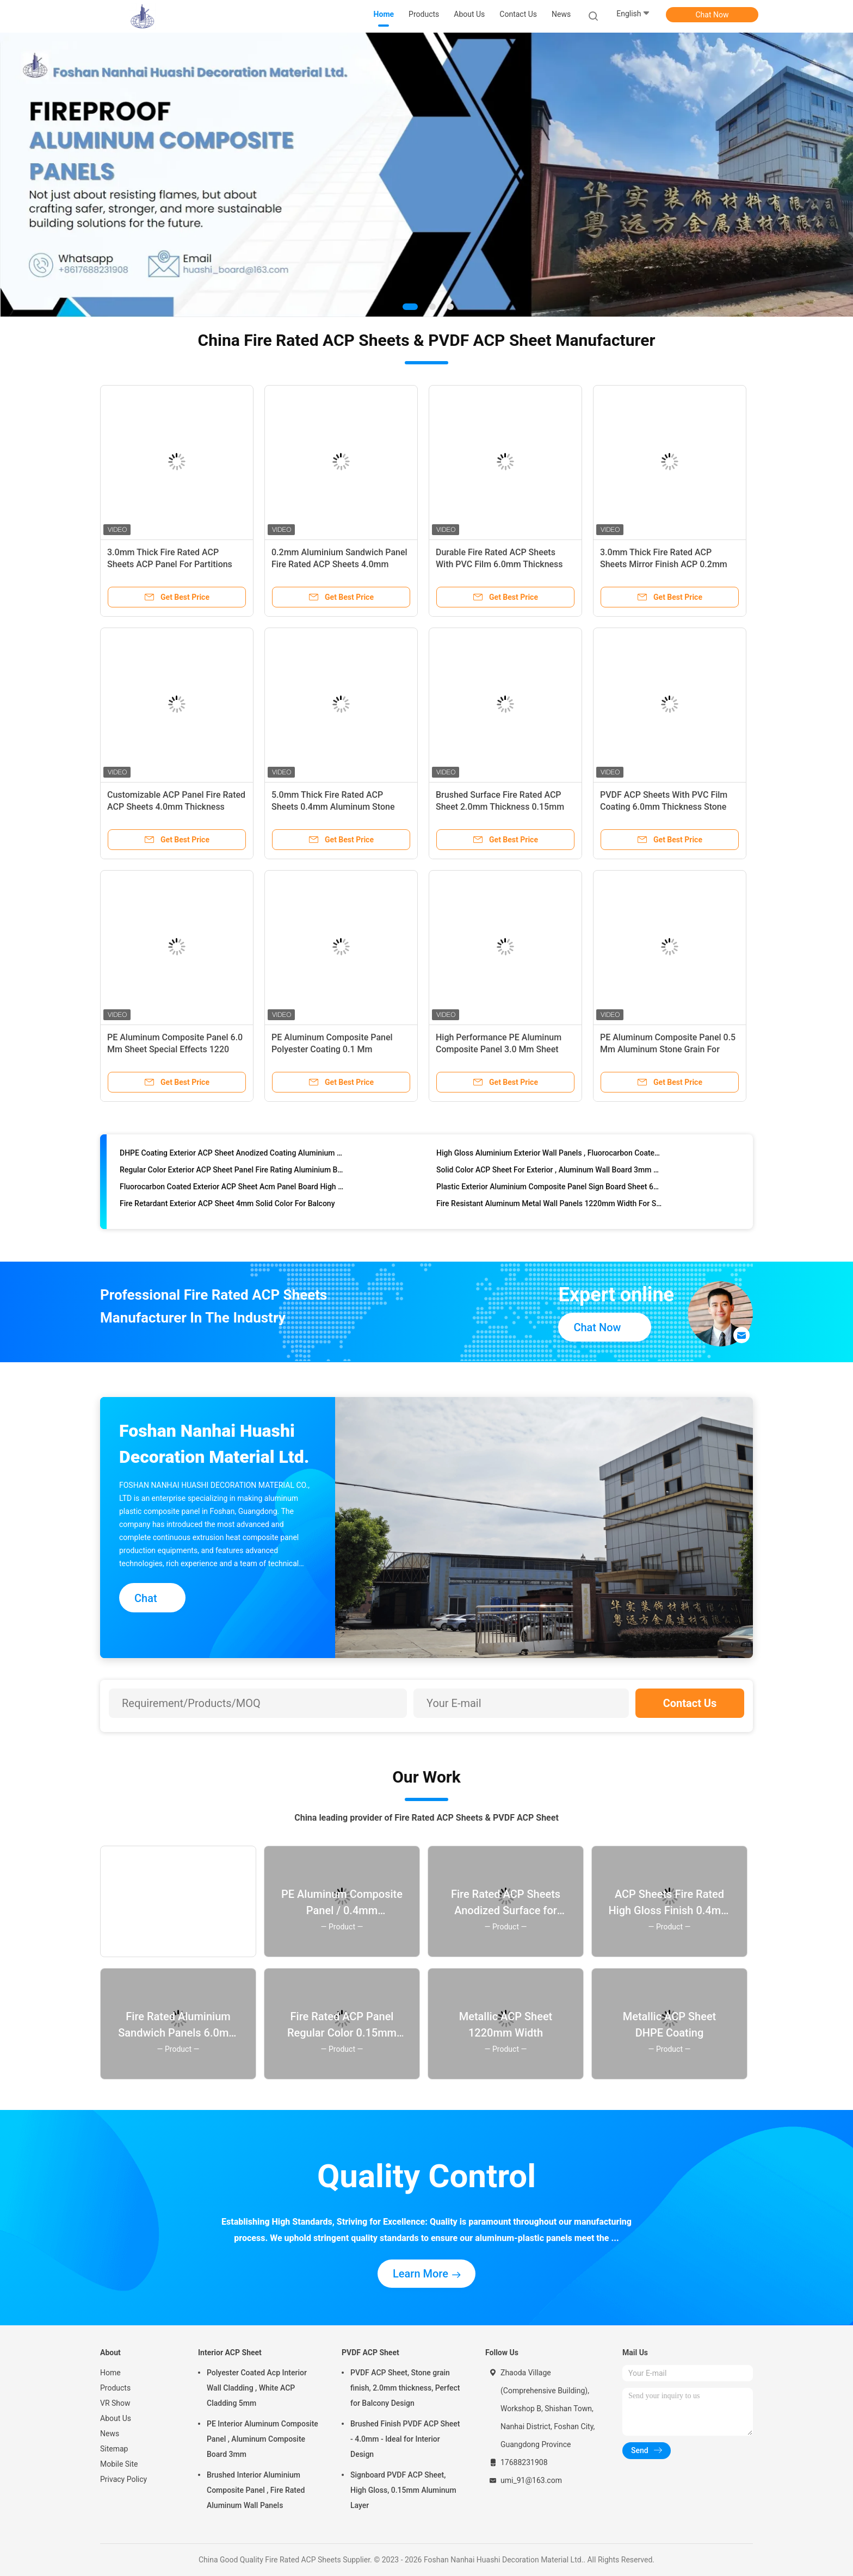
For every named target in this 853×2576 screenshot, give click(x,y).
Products (115, 2387)
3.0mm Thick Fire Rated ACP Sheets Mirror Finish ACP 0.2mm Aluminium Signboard (663, 564)
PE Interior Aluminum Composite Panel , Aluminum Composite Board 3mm (262, 2439)
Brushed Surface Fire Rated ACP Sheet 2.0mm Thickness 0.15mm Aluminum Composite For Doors (500, 807)
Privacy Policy (123, 2479)
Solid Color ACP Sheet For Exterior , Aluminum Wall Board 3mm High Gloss (549, 1175)
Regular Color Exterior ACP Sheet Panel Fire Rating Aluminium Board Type (233, 1175)
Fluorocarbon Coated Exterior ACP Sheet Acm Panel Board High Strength (233, 1192)
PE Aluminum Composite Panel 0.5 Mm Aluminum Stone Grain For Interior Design (667, 1049)
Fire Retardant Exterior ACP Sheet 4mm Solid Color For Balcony (227, 1209)
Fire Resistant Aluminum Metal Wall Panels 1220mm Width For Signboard (549, 1209)
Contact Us (690, 1703)
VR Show (115, 2403)
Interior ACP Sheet (230, 2352)
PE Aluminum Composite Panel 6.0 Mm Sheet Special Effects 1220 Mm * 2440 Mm (175, 1049)
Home (110, 2372)
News (109, 2433)
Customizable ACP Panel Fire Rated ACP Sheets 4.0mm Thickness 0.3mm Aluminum (176, 807)
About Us (115, 2418)
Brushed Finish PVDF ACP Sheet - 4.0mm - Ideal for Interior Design (405, 2439)
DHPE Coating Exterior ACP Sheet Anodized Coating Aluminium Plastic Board (233, 1158)
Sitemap (114, 2448)
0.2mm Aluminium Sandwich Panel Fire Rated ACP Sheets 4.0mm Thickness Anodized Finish (339, 564)
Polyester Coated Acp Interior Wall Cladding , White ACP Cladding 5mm (257, 2387)
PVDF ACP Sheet (370, 2352)
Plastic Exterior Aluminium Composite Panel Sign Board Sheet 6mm (549, 1192)
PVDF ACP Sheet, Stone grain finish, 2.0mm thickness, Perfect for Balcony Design (405, 2387)
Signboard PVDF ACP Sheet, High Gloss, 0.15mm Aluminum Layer (403, 2490)
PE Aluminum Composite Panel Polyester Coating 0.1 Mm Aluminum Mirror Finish (332, 1049)
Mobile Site (119, 2464)
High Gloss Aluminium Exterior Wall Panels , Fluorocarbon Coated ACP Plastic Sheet (549, 1158)
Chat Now (712, 14)
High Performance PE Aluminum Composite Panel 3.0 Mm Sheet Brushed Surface (498, 1049)
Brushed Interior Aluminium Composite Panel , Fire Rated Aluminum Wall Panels (256, 2490)
